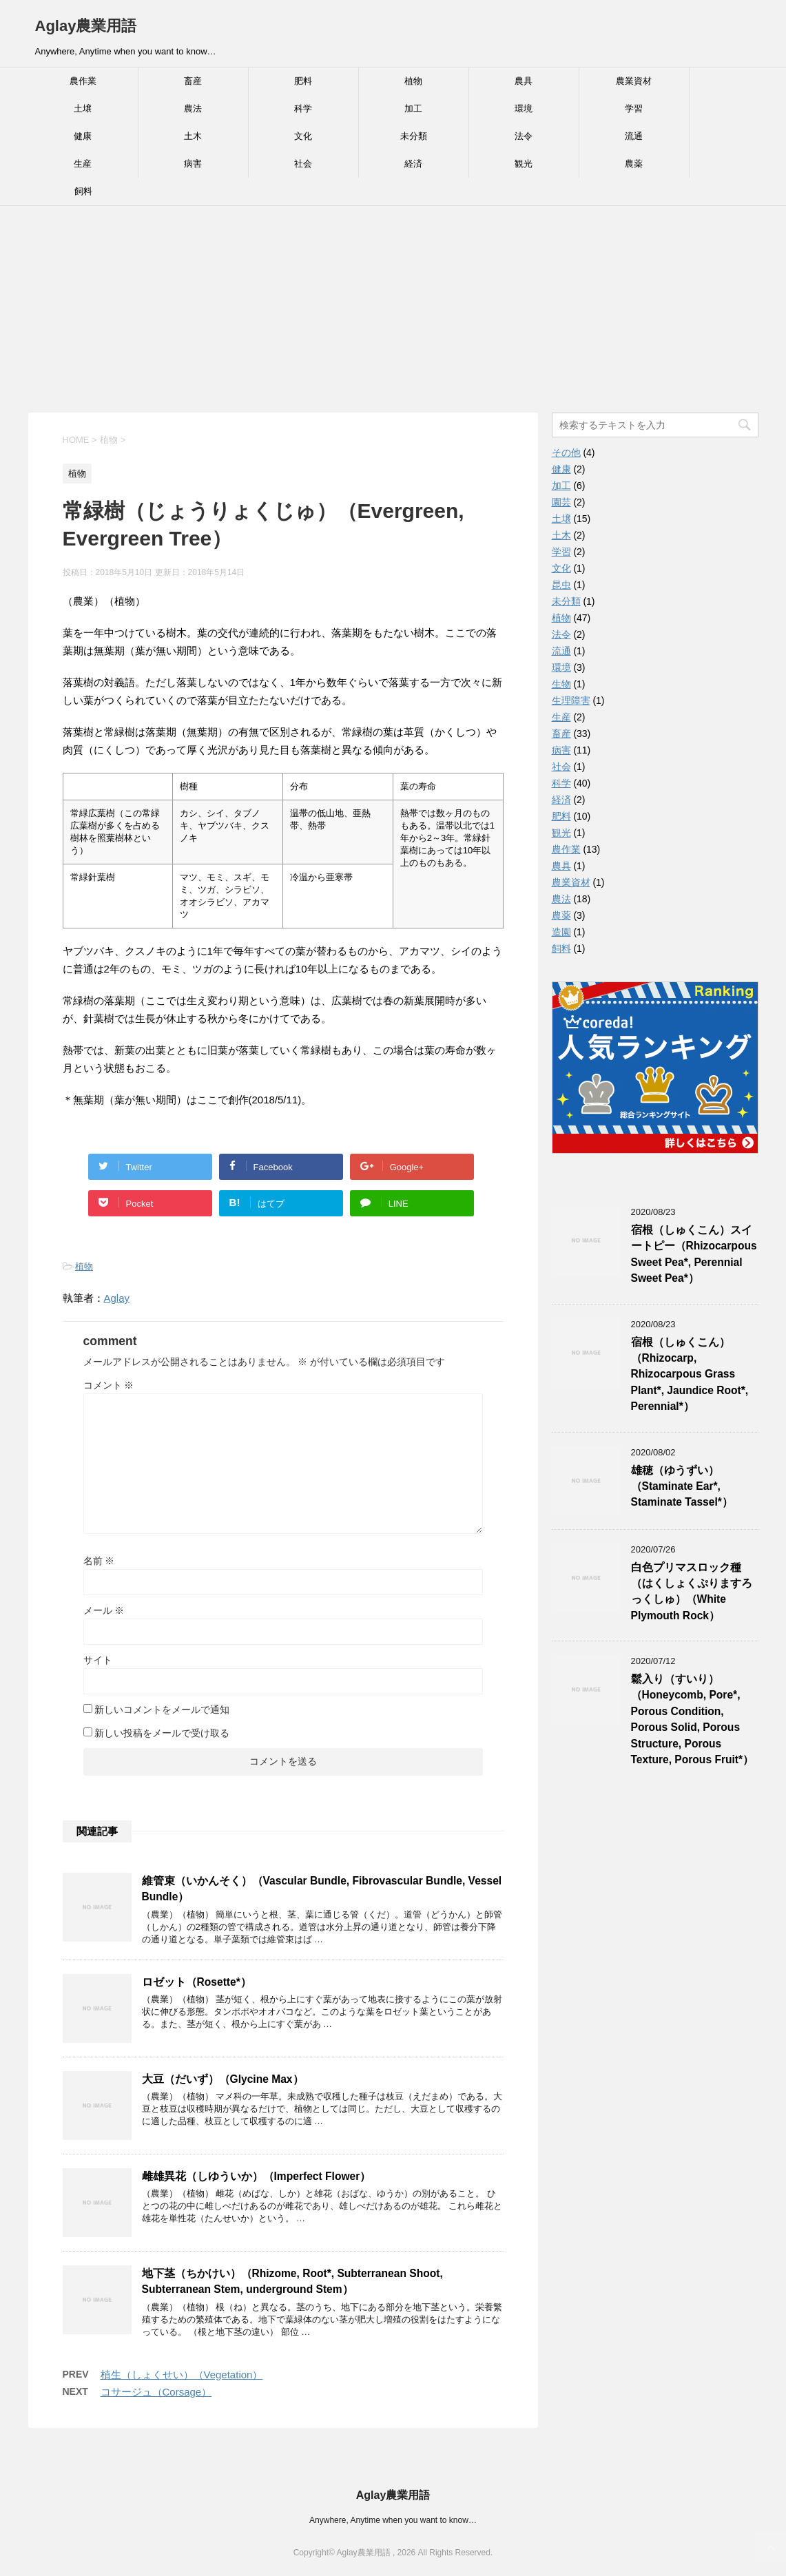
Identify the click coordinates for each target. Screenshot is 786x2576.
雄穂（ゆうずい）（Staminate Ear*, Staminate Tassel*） (682, 1486)
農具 (523, 81)
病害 (193, 163)
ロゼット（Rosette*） (196, 1982)
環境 (523, 108)
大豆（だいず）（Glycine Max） (223, 2079)
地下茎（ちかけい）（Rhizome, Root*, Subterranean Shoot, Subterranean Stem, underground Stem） (292, 2281)
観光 (523, 163)
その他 (566, 452)
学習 (634, 108)
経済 (413, 163)
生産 (83, 163)
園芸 (561, 502)
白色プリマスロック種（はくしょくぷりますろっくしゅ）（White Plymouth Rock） (691, 1591)
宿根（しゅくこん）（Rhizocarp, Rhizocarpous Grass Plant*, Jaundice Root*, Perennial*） (690, 1374)
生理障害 (571, 700)
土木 (193, 136)
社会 (303, 163)
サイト (97, 1659)
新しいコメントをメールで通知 (161, 1709)
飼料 (83, 191)
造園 (561, 931)
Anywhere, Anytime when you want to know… (393, 2520)
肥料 (303, 81)
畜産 (193, 81)
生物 (561, 683)
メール (104, 1610)
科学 (303, 108)
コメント (108, 1385)
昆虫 (561, 584)
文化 (303, 136)
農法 (193, 108)
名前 (99, 1560)
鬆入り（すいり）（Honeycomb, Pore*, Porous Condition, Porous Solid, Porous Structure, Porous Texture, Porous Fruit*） (692, 1719)
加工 (413, 108)
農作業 (83, 81)
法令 (523, 136)
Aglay (117, 1298)
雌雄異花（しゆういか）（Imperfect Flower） (256, 2176)
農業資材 (634, 81)
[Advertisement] (393, 309)
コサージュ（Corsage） (156, 2392)
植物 (413, 81)
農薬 (634, 163)
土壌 (83, 108)
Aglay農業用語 (86, 25)
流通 (634, 136)
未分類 (413, 136)
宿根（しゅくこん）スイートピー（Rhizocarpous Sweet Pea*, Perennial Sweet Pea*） (694, 1254)
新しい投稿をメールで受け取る (161, 1732)
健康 (83, 136)
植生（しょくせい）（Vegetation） (182, 2374)
